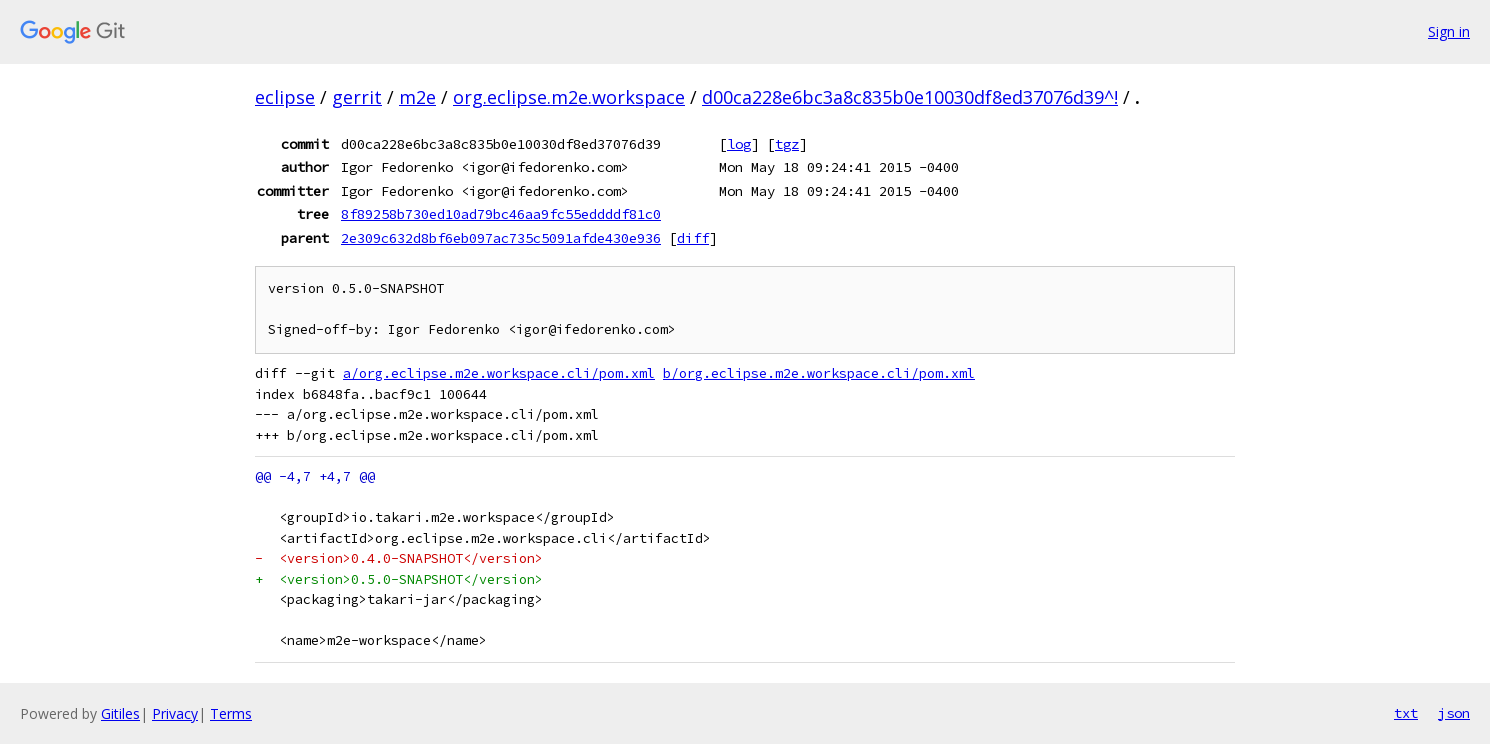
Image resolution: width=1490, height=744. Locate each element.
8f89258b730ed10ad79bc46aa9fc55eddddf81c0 (501, 214)
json (1454, 713)
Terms (231, 713)
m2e (417, 97)
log (739, 144)
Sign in (1449, 31)
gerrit (357, 97)
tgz (787, 144)
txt (1406, 713)
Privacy (175, 713)
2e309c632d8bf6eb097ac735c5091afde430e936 (501, 238)
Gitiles (120, 713)
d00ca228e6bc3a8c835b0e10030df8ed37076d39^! (910, 97)
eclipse (285, 97)
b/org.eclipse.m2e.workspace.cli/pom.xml (819, 373)
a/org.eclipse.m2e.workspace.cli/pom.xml (499, 373)
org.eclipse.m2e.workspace (569, 97)
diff (693, 238)
